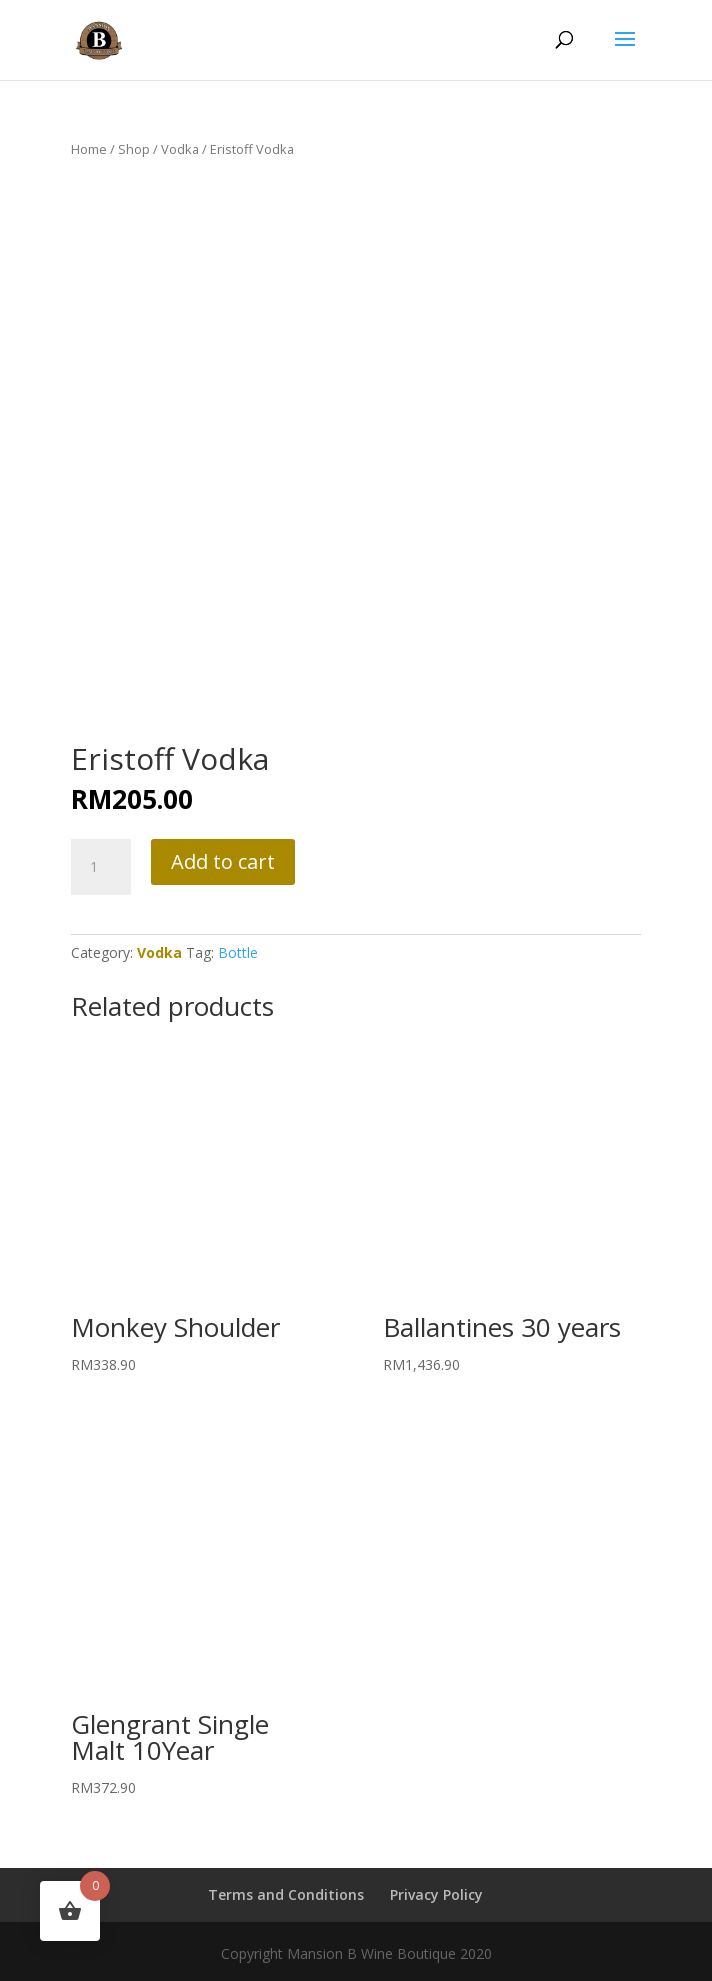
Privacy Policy (436, 1894)
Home (89, 149)
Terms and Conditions (286, 1894)
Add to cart (223, 861)
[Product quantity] (101, 867)
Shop (134, 149)
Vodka (180, 149)
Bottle (238, 952)
